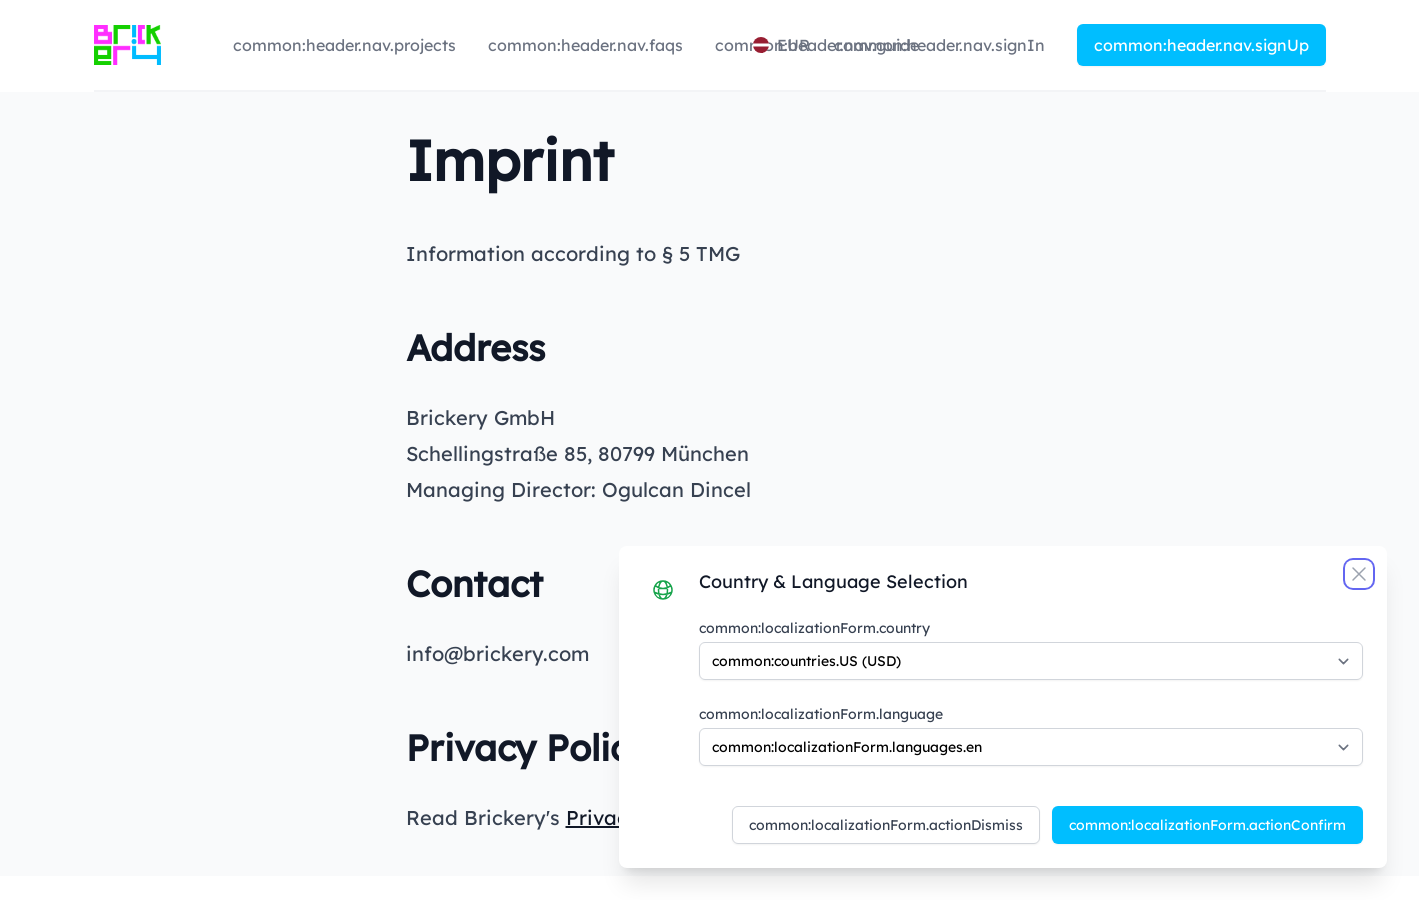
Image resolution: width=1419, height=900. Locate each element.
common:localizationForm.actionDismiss (886, 825)
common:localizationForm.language (821, 714)
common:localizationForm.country (814, 628)
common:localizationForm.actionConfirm (1207, 825)
